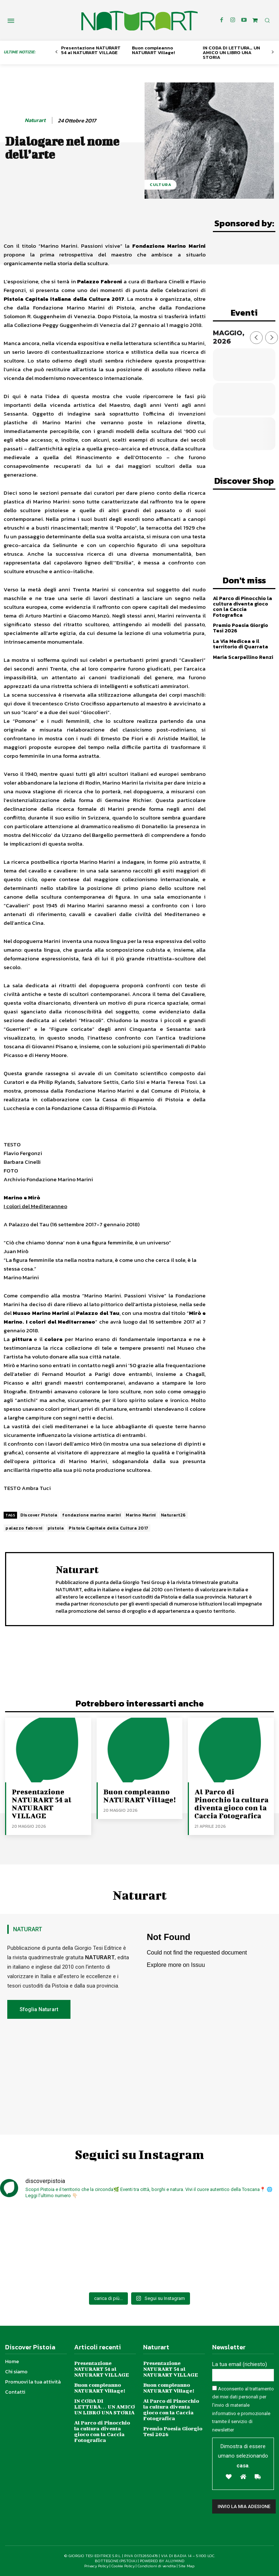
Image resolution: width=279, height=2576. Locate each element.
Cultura (161, 185)
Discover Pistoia (38, 1515)
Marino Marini (141, 1515)
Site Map (187, 2566)
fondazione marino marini (91, 1515)
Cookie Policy (123, 2566)
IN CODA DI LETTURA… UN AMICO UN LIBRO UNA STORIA (231, 52)
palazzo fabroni (24, 1528)
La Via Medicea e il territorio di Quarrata (240, 644)
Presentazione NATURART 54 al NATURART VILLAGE (91, 50)
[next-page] (272, 52)
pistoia (56, 1528)
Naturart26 (173, 1515)
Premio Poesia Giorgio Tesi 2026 (240, 628)
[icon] (255, 20)
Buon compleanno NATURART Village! (153, 50)
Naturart (35, 120)
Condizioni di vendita (157, 2566)
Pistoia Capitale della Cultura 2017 (109, 1528)
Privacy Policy (96, 2566)
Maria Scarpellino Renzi (243, 657)
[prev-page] (56, 52)
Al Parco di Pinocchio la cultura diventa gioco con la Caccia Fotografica (242, 607)
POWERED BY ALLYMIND (162, 2561)
